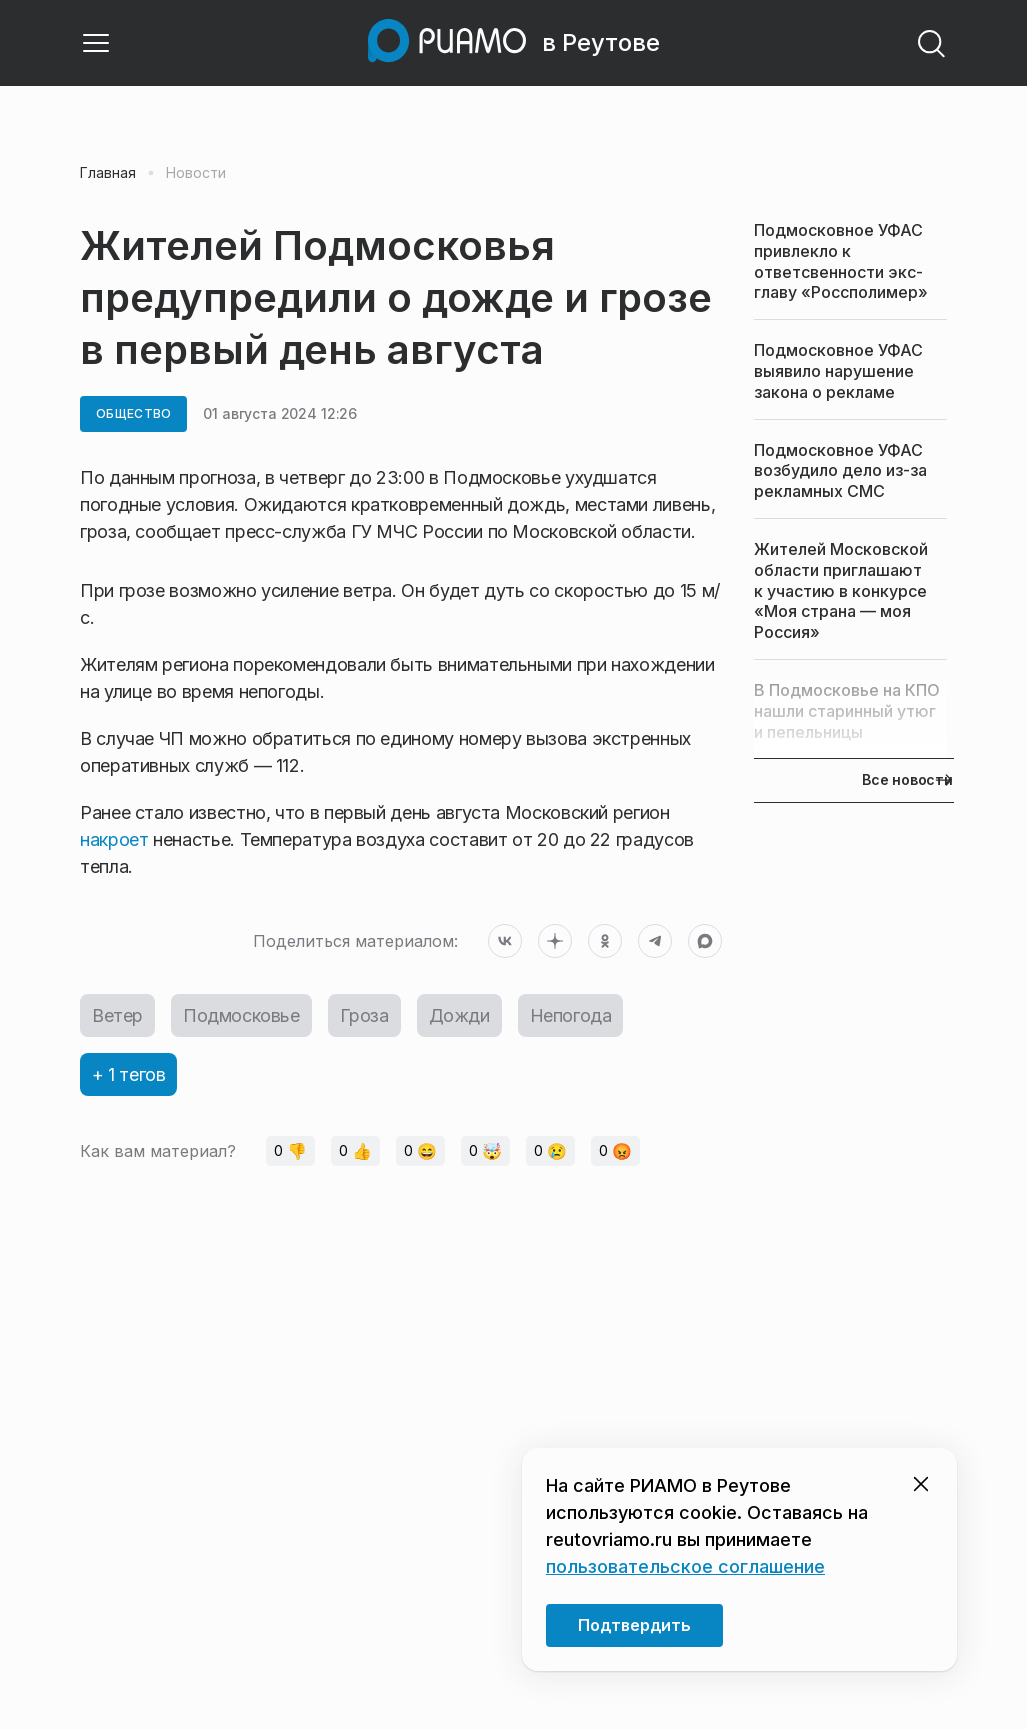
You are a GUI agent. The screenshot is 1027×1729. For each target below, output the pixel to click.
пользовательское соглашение (685, 1566)
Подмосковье (241, 1015)
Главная (108, 173)
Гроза (364, 1015)
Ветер (117, 1015)
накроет (116, 839)
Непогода (571, 1015)
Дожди (459, 1015)
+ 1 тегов (128, 1074)
